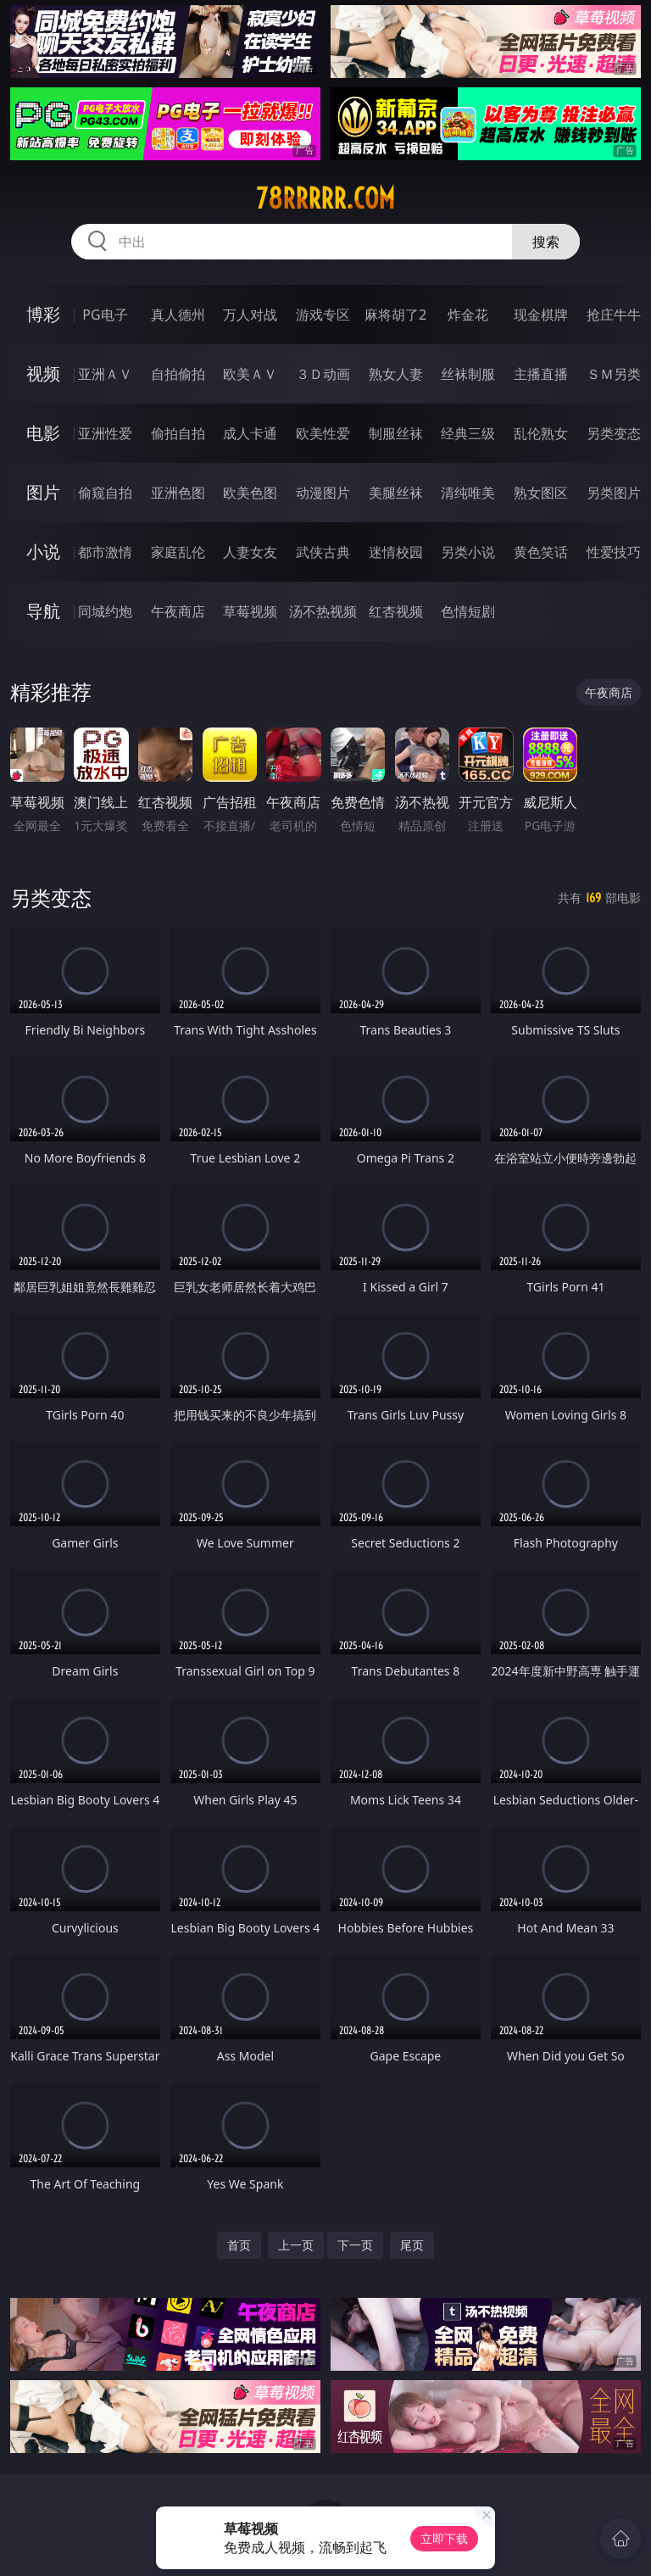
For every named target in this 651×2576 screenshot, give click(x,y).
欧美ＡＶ (250, 374)
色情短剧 (468, 611)
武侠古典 (323, 552)
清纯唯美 (468, 492)
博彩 (43, 314)
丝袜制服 (468, 374)
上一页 (296, 2245)
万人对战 (250, 314)
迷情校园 (396, 552)
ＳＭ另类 (614, 374)
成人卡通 (250, 433)
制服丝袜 (396, 433)
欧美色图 (250, 492)
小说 (43, 551)
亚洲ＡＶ (105, 374)
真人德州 (178, 314)
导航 (43, 610)
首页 (239, 2245)
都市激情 (105, 552)
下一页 (355, 2245)
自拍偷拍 (178, 374)
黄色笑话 (541, 552)
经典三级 (468, 433)
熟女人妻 (396, 374)
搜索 (545, 241)
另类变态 (614, 433)
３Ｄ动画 (323, 374)
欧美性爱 (323, 433)
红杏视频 (396, 611)
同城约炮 (105, 611)
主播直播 (541, 374)
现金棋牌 (541, 314)
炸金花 (468, 314)
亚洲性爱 (105, 433)
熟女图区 (541, 492)
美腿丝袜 (396, 492)
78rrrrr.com (325, 198)
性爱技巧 (614, 552)
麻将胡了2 (395, 314)
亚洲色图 (178, 492)
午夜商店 (178, 611)
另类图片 (614, 492)
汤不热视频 (323, 611)
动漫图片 (323, 492)
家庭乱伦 (178, 552)
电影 (43, 432)
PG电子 (104, 314)
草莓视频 (250, 611)
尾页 (412, 2245)
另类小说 (468, 552)
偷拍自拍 (178, 433)
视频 (43, 373)
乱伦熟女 (541, 433)
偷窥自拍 (105, 492)
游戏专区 (323, 314)
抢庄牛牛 (614, 314)
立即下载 (444, 2538)
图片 (43, 492)
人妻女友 (250, 552)
